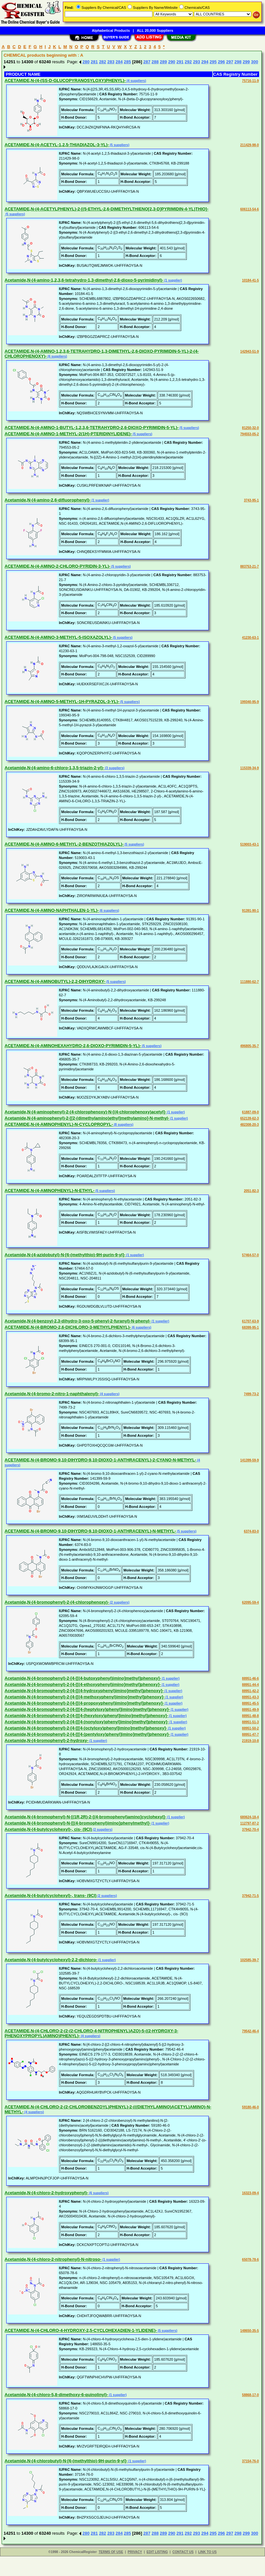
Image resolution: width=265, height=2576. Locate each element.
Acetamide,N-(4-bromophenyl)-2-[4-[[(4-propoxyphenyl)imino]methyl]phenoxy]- (84, 1703)
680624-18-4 (249, 1817)
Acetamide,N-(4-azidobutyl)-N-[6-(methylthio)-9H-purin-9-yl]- (65, 1254)
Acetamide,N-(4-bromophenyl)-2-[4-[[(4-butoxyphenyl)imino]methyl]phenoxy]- (83, 1678)
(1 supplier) (172, 280)
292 (188, 61)
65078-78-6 (250, 2259)
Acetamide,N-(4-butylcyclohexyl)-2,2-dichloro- (51, 1959)
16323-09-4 (250, 2193)
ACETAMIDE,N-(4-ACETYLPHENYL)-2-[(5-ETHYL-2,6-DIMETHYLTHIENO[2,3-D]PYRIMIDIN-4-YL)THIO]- (106, 208)
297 (229, 61)
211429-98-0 (249, 145)
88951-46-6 (250, 1678)
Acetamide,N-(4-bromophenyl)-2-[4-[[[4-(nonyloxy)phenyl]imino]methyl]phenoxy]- (86, 1721)
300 (254, 61)
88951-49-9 (250, 1709)
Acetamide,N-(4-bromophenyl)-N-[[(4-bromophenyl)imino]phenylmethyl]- (77, 1823)
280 (86, 61)
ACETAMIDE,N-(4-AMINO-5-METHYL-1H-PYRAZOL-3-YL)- (62, 701)
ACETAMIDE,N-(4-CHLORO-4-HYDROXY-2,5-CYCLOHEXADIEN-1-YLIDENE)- (81, 2330)
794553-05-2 (249, 434)
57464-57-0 (250, 1255)
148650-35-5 (249, 2330)
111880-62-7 (249, 982)
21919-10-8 (250, 1741)
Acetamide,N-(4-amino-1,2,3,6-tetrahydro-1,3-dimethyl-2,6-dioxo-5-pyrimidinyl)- (84, 280)
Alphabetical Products (111, 30)
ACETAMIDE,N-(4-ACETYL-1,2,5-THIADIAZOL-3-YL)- (57, 144)
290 (171, 61)
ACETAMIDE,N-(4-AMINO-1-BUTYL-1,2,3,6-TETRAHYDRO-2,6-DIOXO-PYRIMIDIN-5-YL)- (92, 427)
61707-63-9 (250, 1321)
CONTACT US (183, 2552)
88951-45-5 (250, 1703)
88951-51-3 (250, 1722)
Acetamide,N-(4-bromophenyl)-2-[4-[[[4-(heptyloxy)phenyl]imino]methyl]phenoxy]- (87, 1709)
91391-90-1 (250, 910)
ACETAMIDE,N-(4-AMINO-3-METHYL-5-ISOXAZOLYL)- (58, 637)
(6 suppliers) (57, 356)
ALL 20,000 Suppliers (155, 30)
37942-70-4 (250, 1829)
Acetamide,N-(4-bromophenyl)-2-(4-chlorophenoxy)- (57, 1602)
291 (180, 61)
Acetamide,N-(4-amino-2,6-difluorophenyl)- (48, 500)
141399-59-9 (249, 1460)
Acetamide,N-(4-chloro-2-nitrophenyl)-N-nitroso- (53, 2259)
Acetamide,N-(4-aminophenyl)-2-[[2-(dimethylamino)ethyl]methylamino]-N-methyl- (87, 1118)
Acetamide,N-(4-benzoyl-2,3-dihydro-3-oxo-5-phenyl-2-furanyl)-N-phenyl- (77, 1320)
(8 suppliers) (123, 1124)
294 (204, 61)
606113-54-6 (249, 209)
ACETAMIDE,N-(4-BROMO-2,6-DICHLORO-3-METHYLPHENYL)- (68, 1327)
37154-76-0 (250, 2461)
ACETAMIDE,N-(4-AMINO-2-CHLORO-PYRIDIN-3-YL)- (57, 566)
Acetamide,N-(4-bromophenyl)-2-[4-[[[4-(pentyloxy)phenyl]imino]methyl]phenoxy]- (87, 1734)
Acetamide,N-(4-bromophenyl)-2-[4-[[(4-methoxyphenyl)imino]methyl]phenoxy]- (85, 1696)
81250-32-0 (250, 428)
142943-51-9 (249, 351)
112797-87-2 (249, 1823)
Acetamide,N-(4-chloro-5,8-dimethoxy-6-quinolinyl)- (56, 2394)
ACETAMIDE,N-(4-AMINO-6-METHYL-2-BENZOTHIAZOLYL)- (64, 844)
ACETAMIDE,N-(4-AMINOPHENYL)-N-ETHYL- (50, 1190)
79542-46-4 (250, 2031)
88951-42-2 (250, 1691)
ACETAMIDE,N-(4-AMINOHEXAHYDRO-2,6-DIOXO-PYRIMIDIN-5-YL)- (73, 1045)
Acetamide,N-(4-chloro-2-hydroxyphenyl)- (46, 2192)
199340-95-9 (249, 702)
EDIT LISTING (157, 2552)
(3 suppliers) (114, 768)
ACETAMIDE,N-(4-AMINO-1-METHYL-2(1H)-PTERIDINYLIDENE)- (68, 433)
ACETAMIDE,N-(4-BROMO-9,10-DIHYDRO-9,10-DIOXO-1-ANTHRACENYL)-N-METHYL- (90, 1531)
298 (238, 61)
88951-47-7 (250, 1734)
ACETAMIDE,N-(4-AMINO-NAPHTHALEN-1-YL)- (52, 910)
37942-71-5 (250, 1896)
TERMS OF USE (110, 2552)
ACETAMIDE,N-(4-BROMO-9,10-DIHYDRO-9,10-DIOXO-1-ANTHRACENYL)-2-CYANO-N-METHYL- (100, 1459)
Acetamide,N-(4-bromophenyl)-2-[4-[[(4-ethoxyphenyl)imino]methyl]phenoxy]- (83, 1684)
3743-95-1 (251, 500)
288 (155, 61)
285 (127, 61)
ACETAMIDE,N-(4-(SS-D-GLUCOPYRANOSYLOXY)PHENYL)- (65, 80)
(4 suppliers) (136, 81)
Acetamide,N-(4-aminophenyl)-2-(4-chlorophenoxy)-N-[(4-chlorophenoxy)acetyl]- (85, 1111)
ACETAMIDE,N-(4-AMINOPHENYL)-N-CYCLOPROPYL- (59, 1124)
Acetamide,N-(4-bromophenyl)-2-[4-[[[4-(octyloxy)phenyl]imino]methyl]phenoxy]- (86, 1728)
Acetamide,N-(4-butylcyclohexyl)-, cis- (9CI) (48, 1829)
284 (119, 61)
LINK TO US (207, 2552)
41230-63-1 (250, 637)
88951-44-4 (250, 1685)
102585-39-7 (249, 1960)
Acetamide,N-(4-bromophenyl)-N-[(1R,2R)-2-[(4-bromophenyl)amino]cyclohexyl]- (85, 1816)
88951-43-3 (250, 1697)
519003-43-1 (249, 844)
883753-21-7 (249, 566)
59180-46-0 (250, 2107)
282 (102, 61)
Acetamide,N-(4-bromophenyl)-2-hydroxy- (46, 1740)
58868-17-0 (250, 2395)
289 (163, 61)
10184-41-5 (250, 280)
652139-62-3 (249, 1118)
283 (111, 61)
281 (94, 61)
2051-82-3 (251, 1191)
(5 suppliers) (119, 145)
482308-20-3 (249, 1124)
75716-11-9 (250, 81)
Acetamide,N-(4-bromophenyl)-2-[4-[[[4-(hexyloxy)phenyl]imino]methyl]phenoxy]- (86, 1715)
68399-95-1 (250, 1327)
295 (213, 61)
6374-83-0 (251, 1531)
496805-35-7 (249, 1046)
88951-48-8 (250, 1716)
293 (196, 61)
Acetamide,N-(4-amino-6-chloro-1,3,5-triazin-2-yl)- (54, 767)
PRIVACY (135, 2552)
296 (221, 61)
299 (246, 61)
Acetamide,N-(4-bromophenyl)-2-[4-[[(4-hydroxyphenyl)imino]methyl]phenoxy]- (84, 1690)
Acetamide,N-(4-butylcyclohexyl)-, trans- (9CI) (51, 1895)
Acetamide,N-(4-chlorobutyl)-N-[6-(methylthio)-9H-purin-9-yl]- (66, 2460)
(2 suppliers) (119, 1602)
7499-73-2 (251, 1394)
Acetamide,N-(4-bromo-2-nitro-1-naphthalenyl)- (52, 1393)
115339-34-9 (249, 768)
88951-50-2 (250, 1728)
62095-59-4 (250, 1602)
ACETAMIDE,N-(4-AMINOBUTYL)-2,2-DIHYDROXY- (55, 981)
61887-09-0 (250, 1112)
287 (146, 61)
